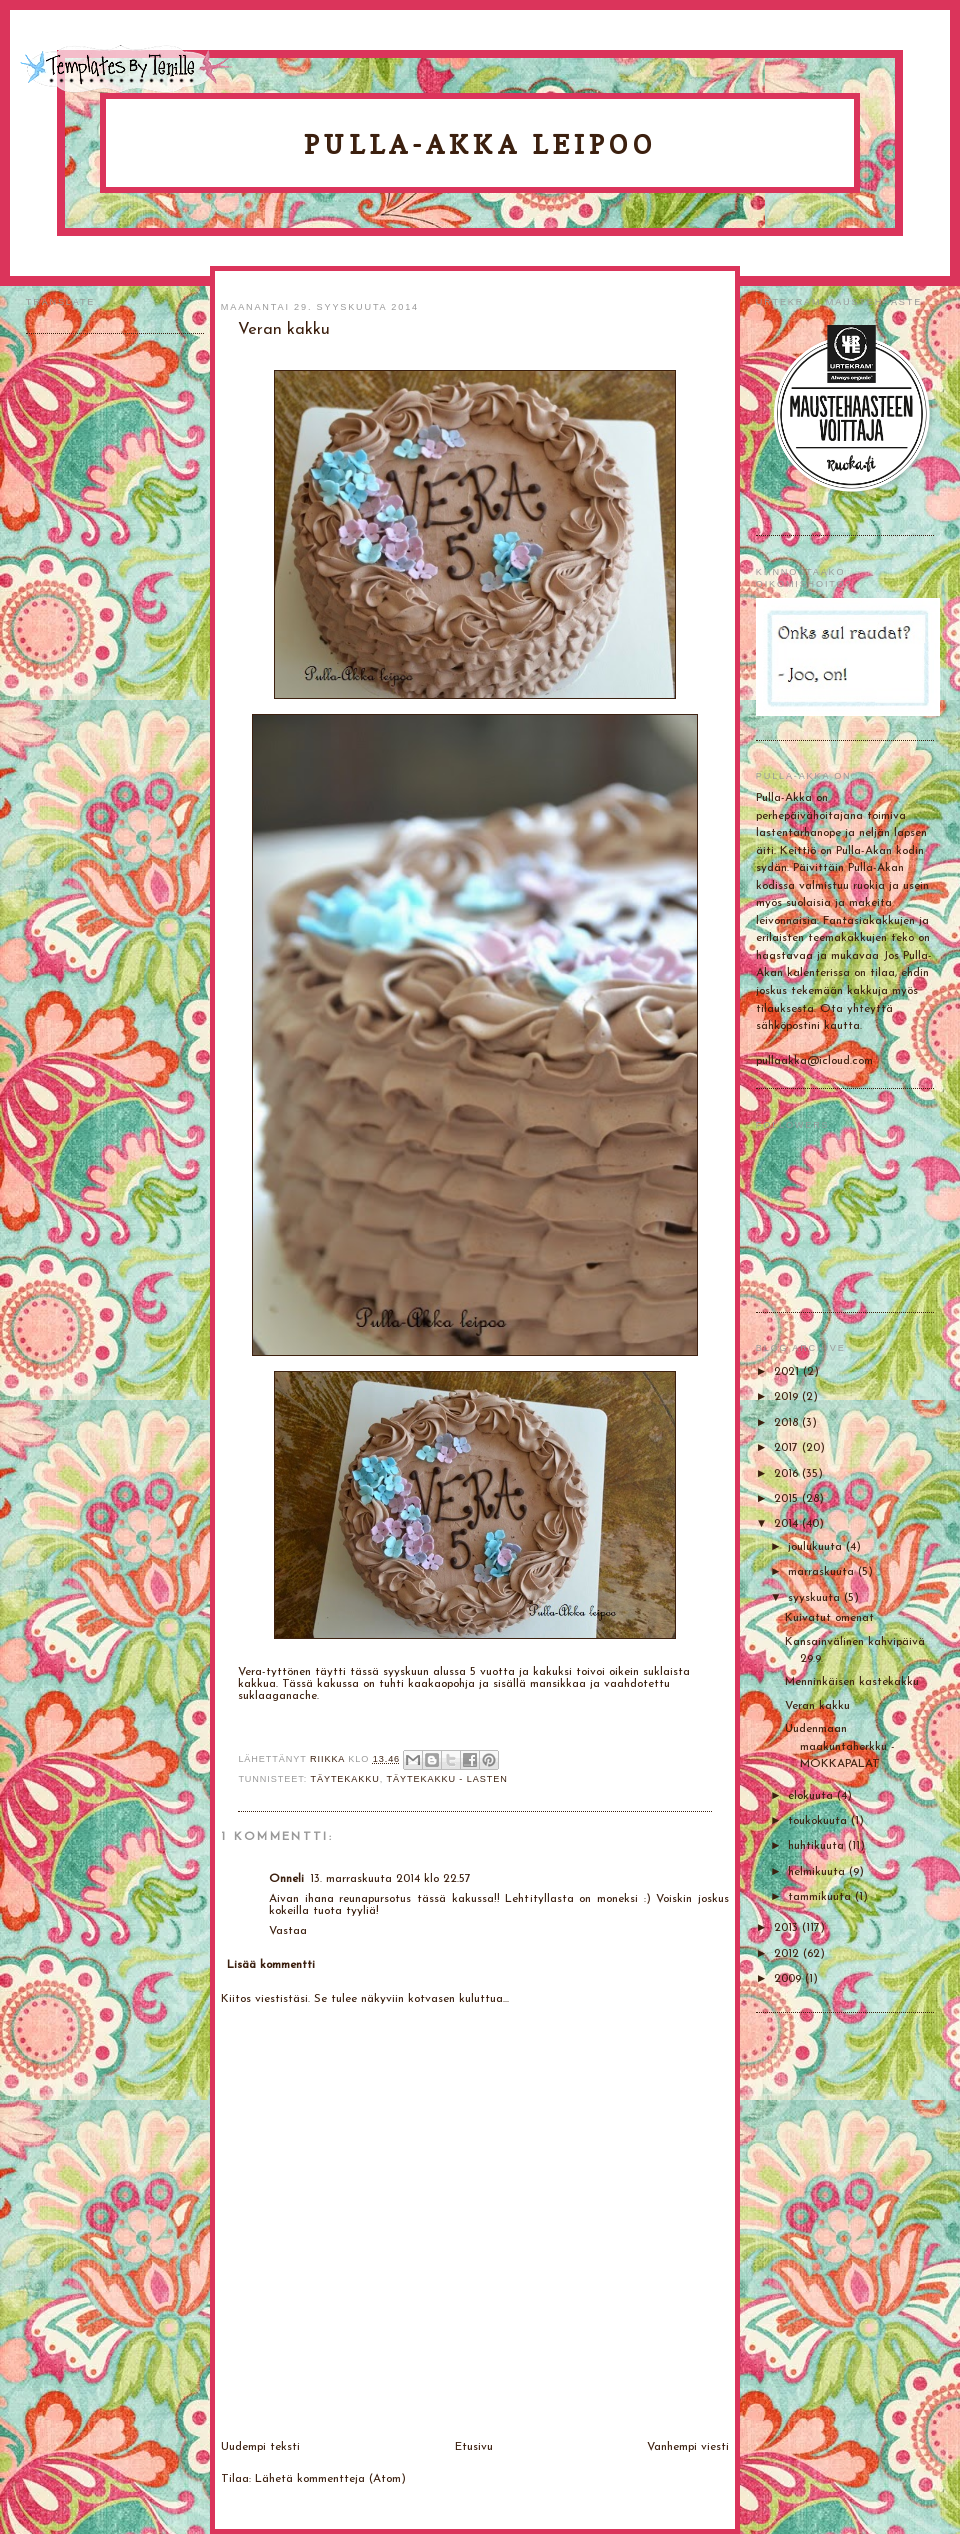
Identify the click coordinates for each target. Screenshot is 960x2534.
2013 (788, 1928)
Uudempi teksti (260, 2447)
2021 (788, 1372)
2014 (788, 1524)
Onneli (286, 1879)
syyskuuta (816, 1598)
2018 (788, 1423)
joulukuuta (817, 1547)
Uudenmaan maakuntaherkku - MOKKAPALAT (840, 1746)
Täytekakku (344, 1779)
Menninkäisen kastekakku (852, 1682)
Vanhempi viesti (688, 2447)
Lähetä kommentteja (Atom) (330, 2479)
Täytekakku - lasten (447, 1779)
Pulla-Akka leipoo (480, 144)
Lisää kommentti (271, 1965)
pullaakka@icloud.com (814, 1061)
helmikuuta (818, 1872)
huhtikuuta (818, 1846)
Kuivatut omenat (829, 1618)
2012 (788, 1954)
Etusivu (474, 2447)
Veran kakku (817, 1706)
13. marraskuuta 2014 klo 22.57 (390, 1879)
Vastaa (288, 1931)
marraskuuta (823, 1572)
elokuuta (812, 1796)
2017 (788, 1448)
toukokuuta (819, 1821)
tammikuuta (821, 1897)
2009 (789, 1979)
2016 (788, 1474)
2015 (788, 1499)
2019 (788, 1397)
